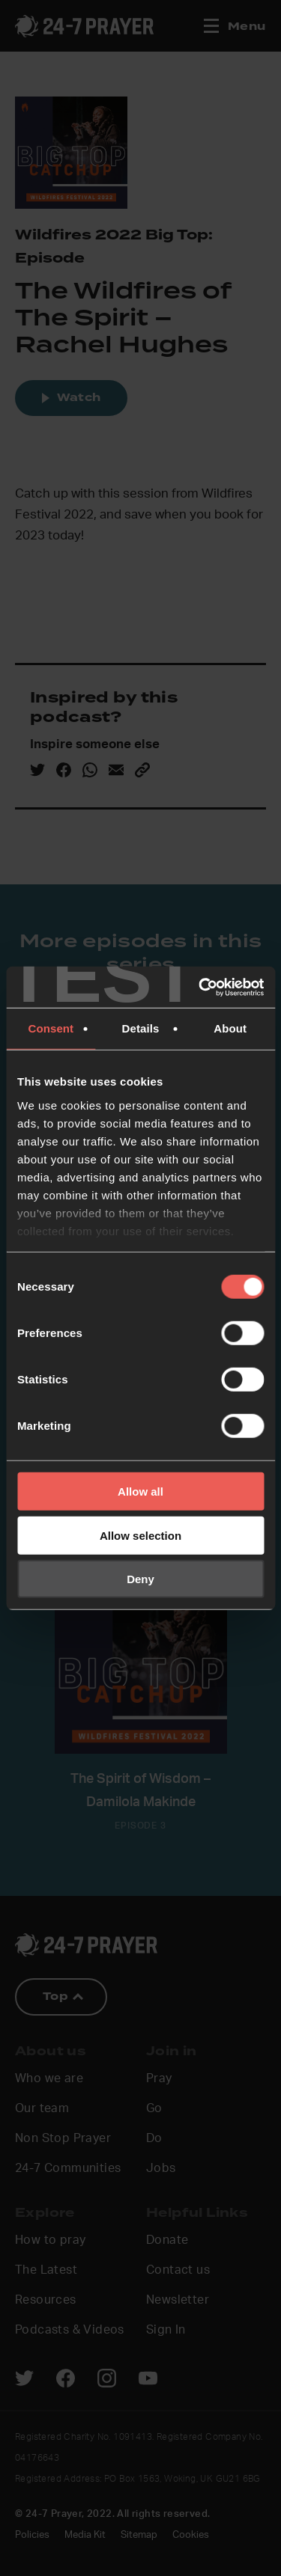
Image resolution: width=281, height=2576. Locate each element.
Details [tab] (141, 1028)
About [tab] (230, 1028)
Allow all (140, 1491)
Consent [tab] (50, 1028)
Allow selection (140, 1535)
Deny (140, 1579)
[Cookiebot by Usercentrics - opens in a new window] (200, 987)
